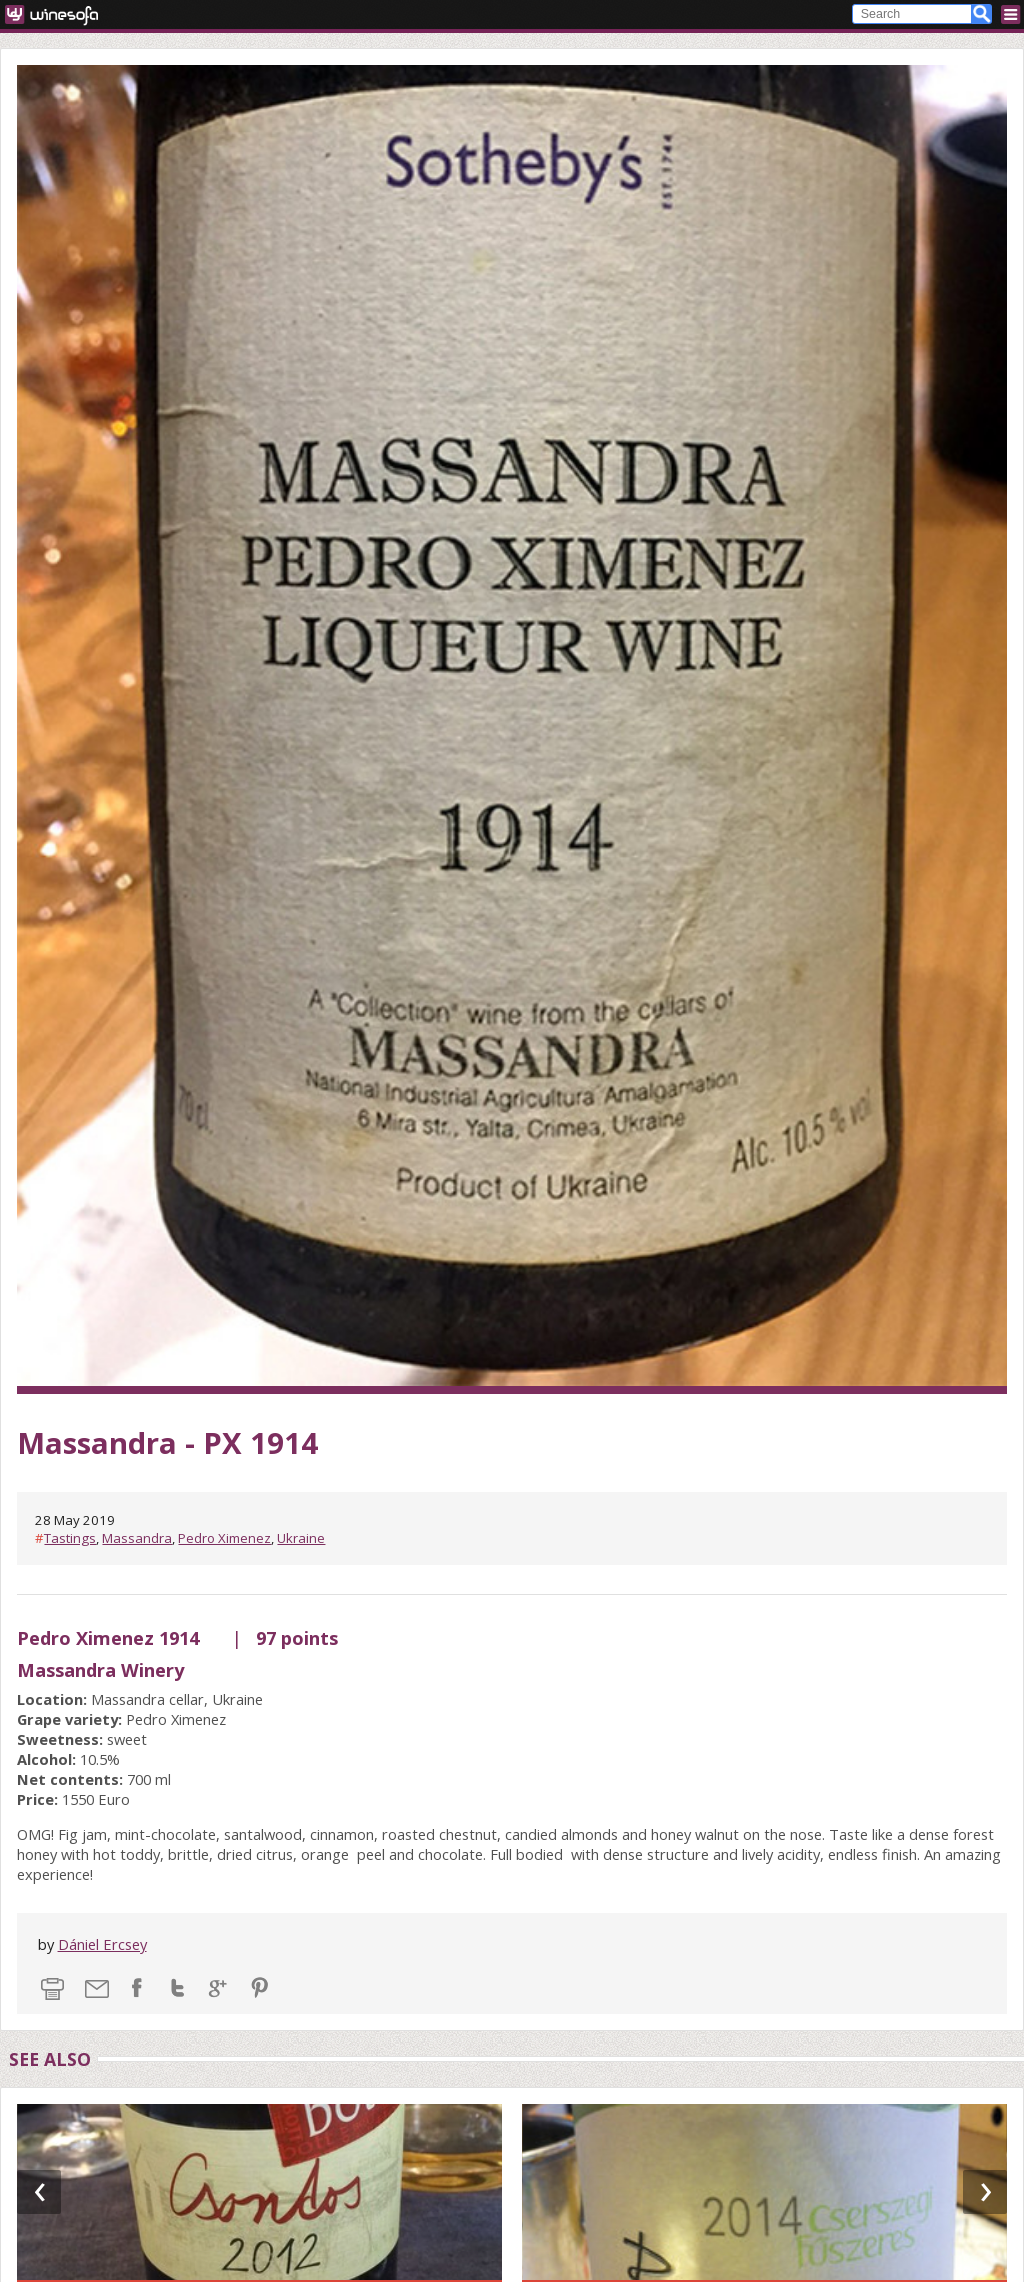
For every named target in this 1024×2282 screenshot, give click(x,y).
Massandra (137, 1538)
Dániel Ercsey (102, 1944)
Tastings (70, 1538)
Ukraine (301, 1538)
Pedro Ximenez (224, 1538)
